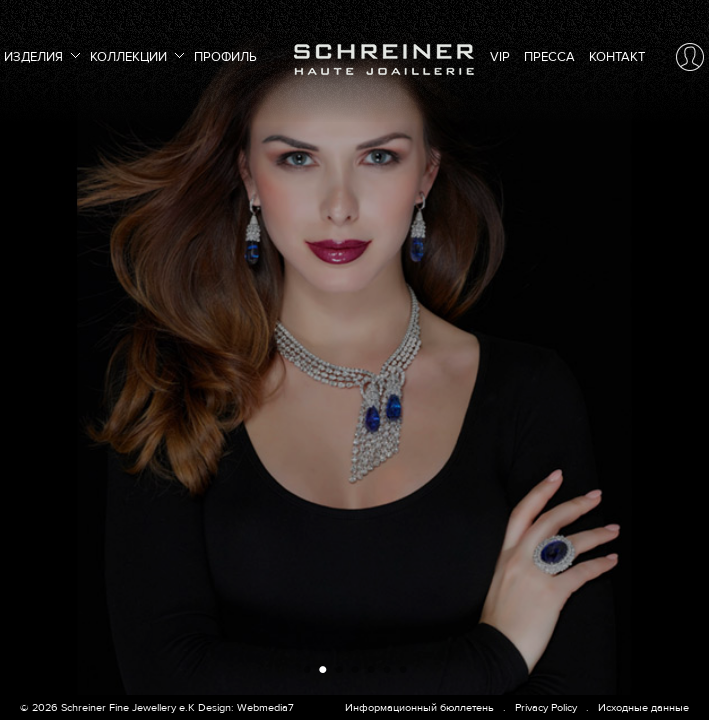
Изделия (40, 54)
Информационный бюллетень (419, 707)
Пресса (549, 57)
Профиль (225, 57)
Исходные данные (643, 707)
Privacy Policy (546, 707)
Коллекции (135, 54)
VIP (500, 57)
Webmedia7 (265, 707)
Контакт (617, 57)
